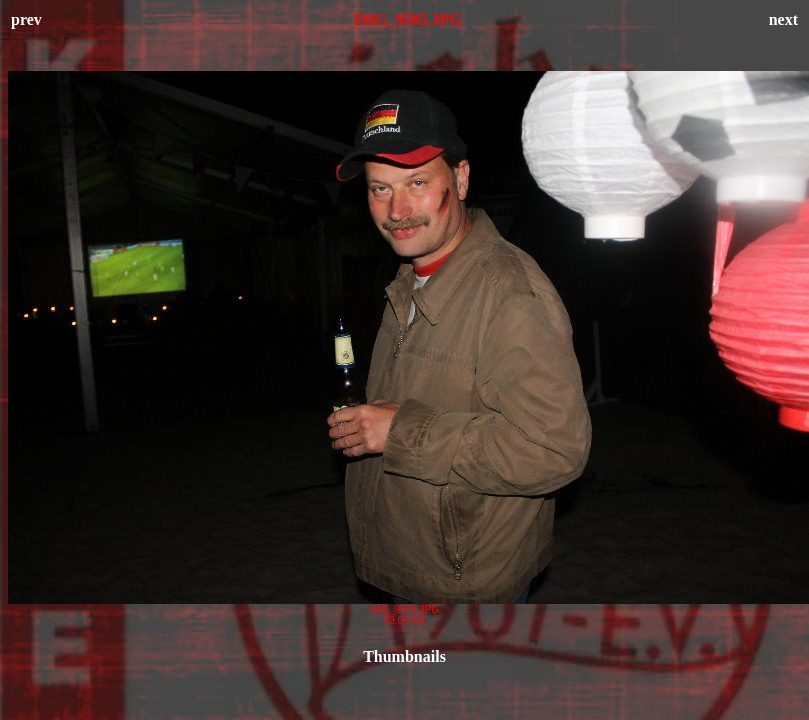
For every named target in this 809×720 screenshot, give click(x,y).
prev (26, 19)
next (783, 19)
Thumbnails (404, 656)
